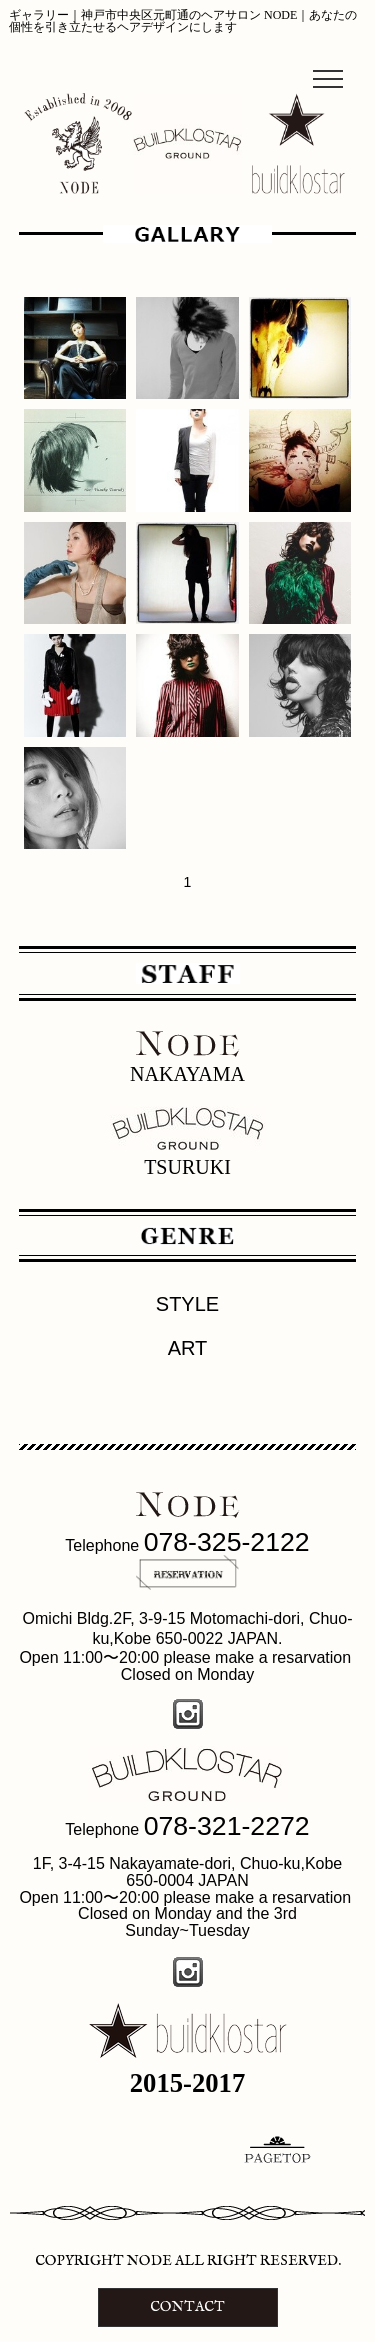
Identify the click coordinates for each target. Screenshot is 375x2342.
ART (188, 1348)
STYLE (187, 1304)
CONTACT (187, 2307)
